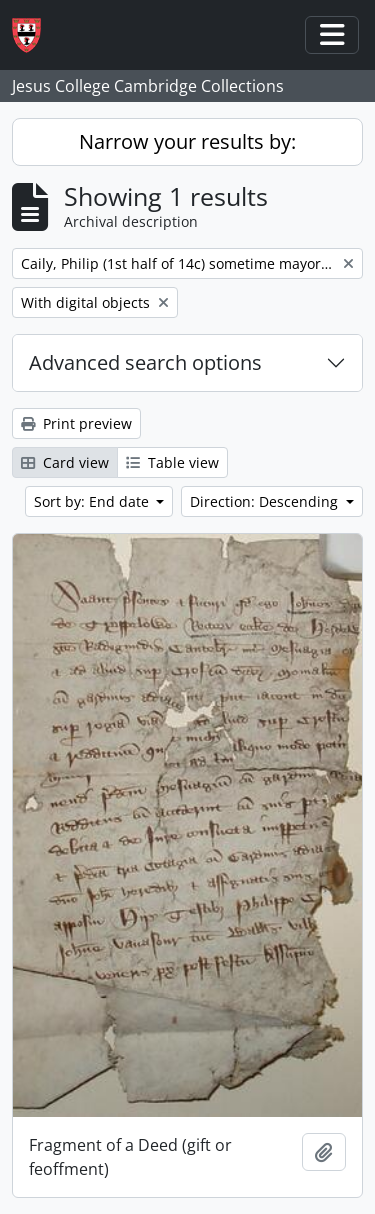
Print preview (76, 423)
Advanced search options (145, 362)
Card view (65, 462)
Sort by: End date (93, 501)
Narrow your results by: (187, 141)
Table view (172, 462)
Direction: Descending (266, 501)
